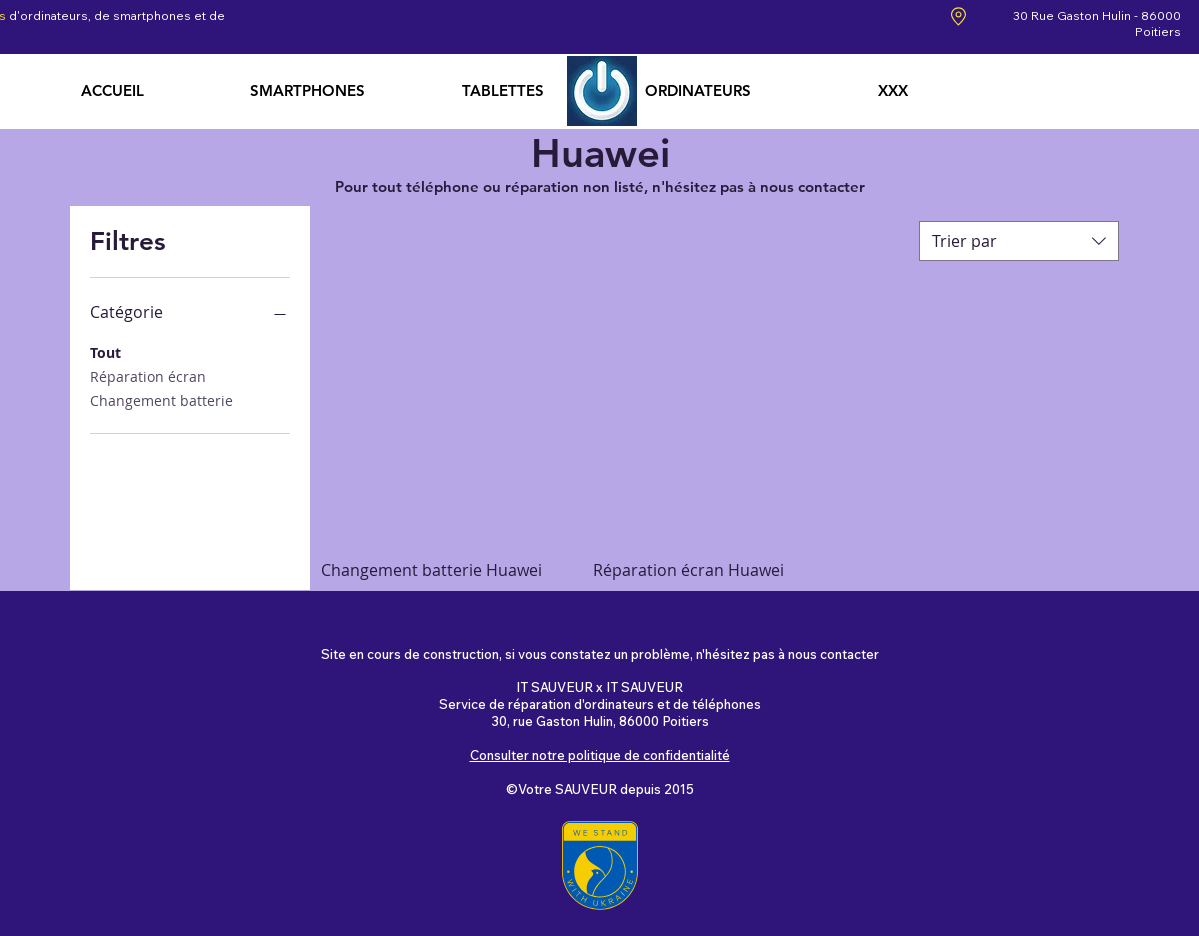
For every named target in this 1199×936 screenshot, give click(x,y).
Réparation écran (148, 375)
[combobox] (1019, 241)
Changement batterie (161, 399)
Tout (105, 351)
